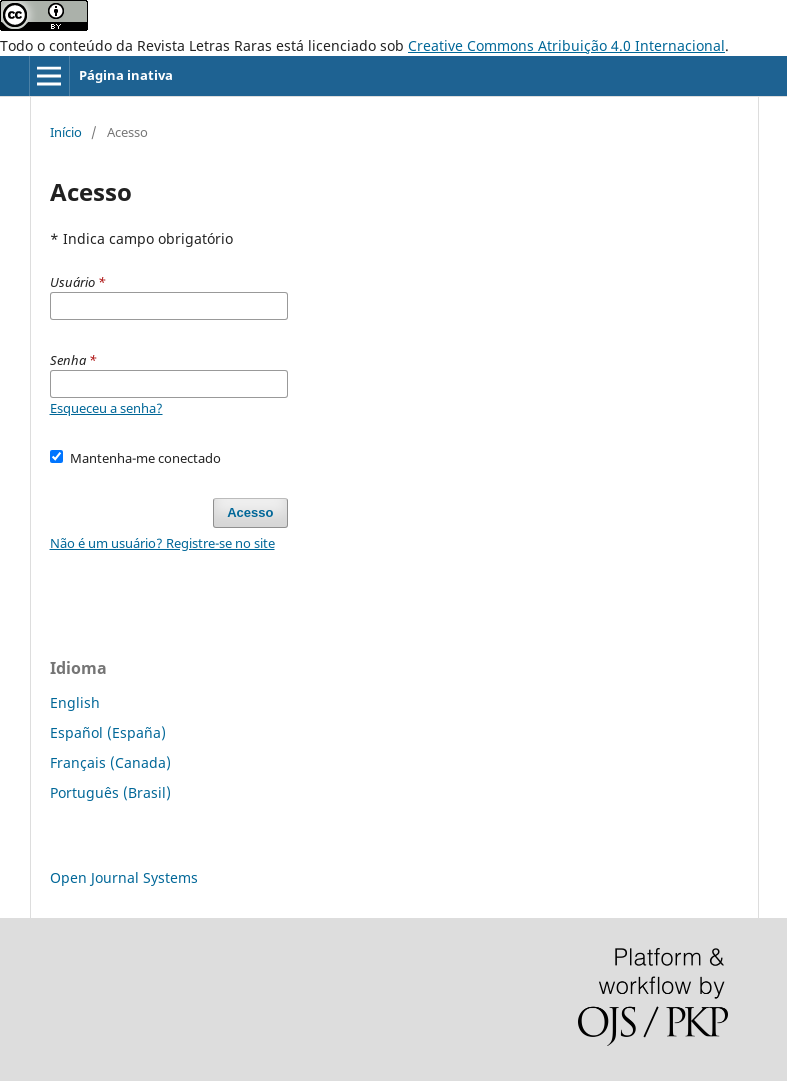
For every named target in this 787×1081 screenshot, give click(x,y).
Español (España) (108, 732)
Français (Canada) (110, 762)
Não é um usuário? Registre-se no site (162, 543)
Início (66, 132)
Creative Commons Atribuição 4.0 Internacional (566, 45)
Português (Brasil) (110, 792)
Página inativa (126, 75)
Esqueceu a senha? (106, 408)
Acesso (250, 512)
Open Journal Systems (124, 877)
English (75, 702)
